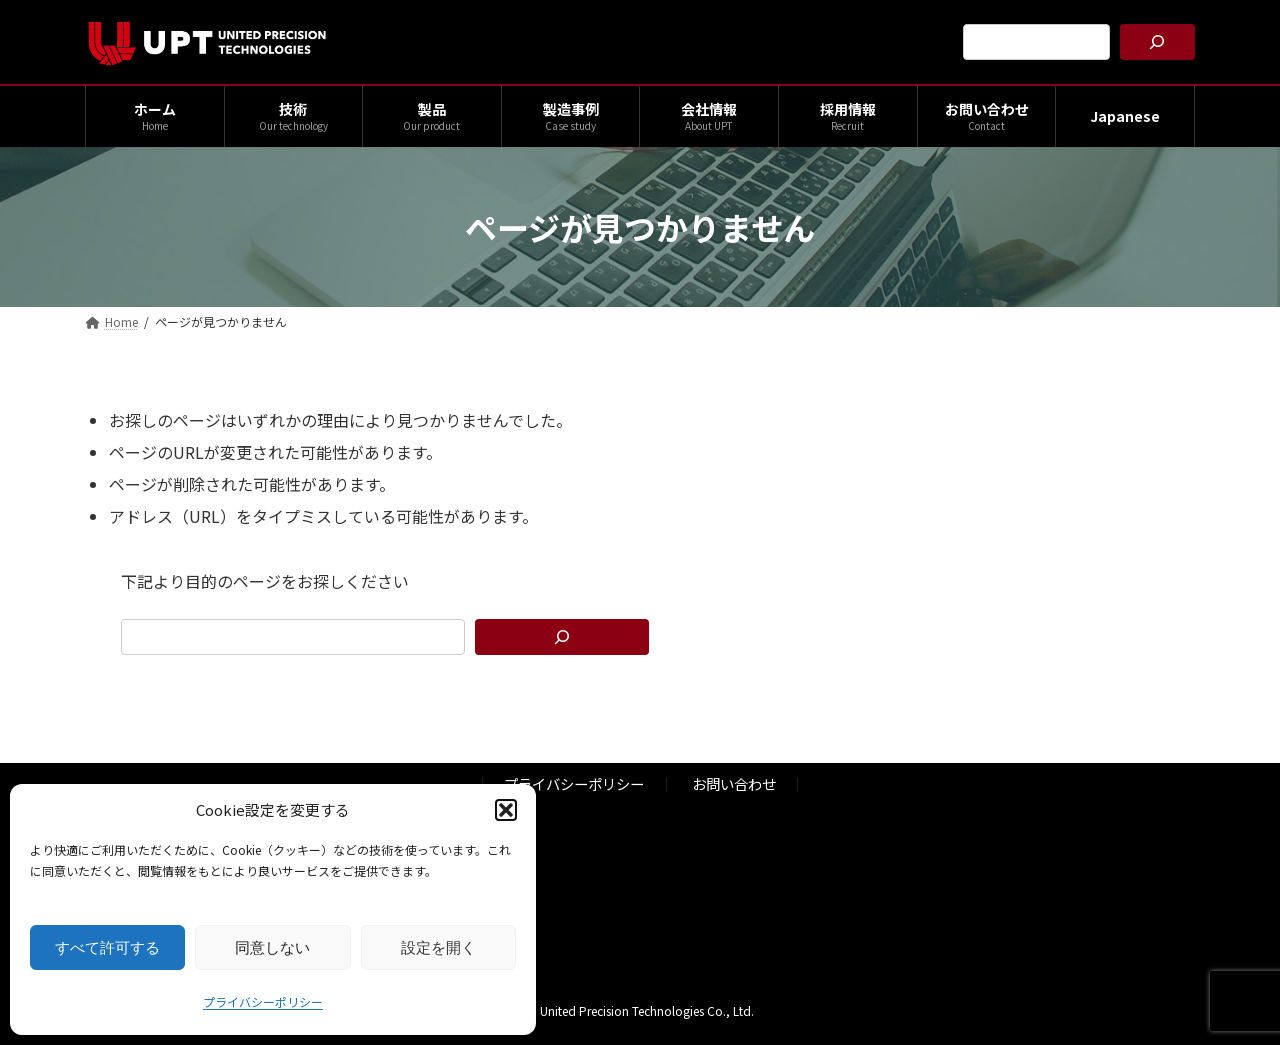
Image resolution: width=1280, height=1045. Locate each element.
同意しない (272, 947)
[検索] (1158, 42)
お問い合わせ (734, 784)
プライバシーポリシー (263, 1001)
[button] (506, 810)
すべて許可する (107, 947)
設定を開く (438, 947)
